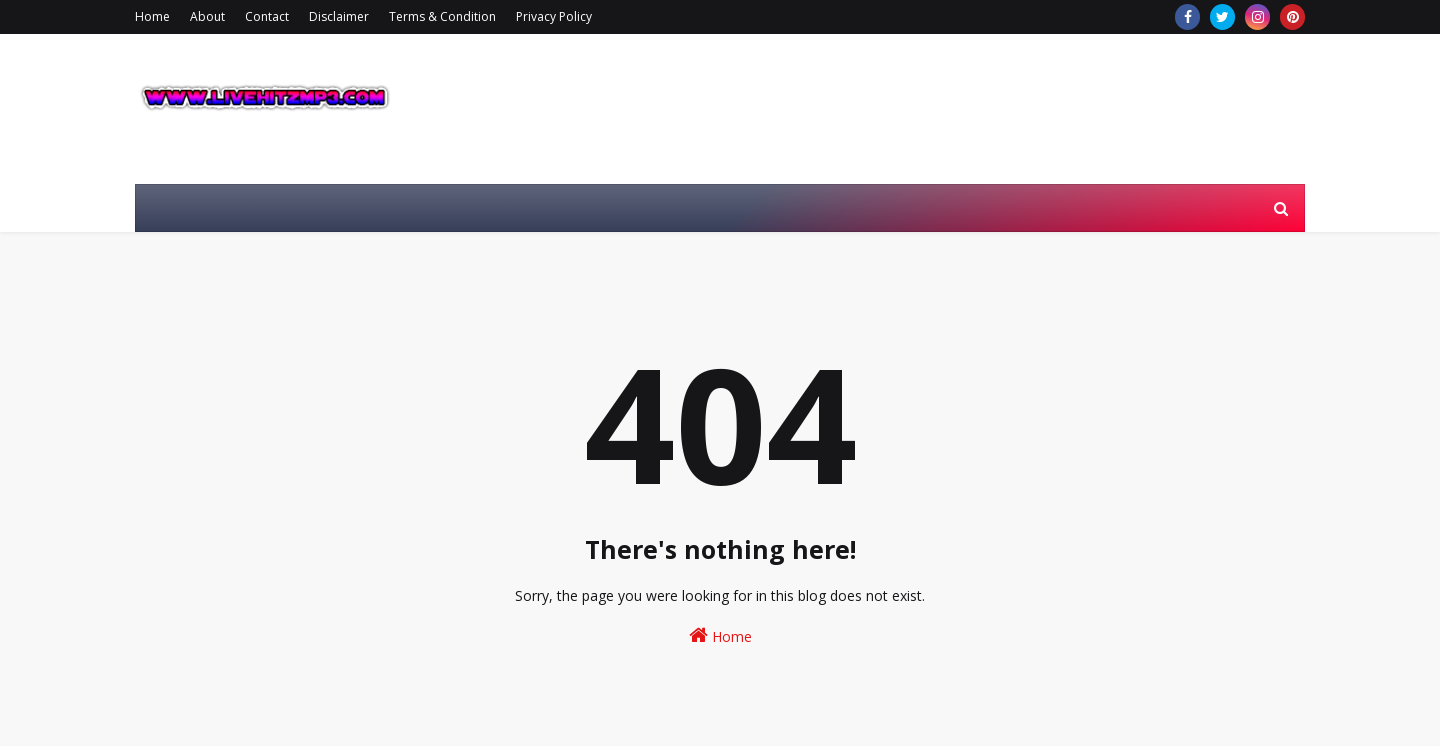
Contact (267, 16)
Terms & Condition (442, 16)
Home (152, 16)
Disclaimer (339, 16)
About (207, 16)
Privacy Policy (554, 16)
